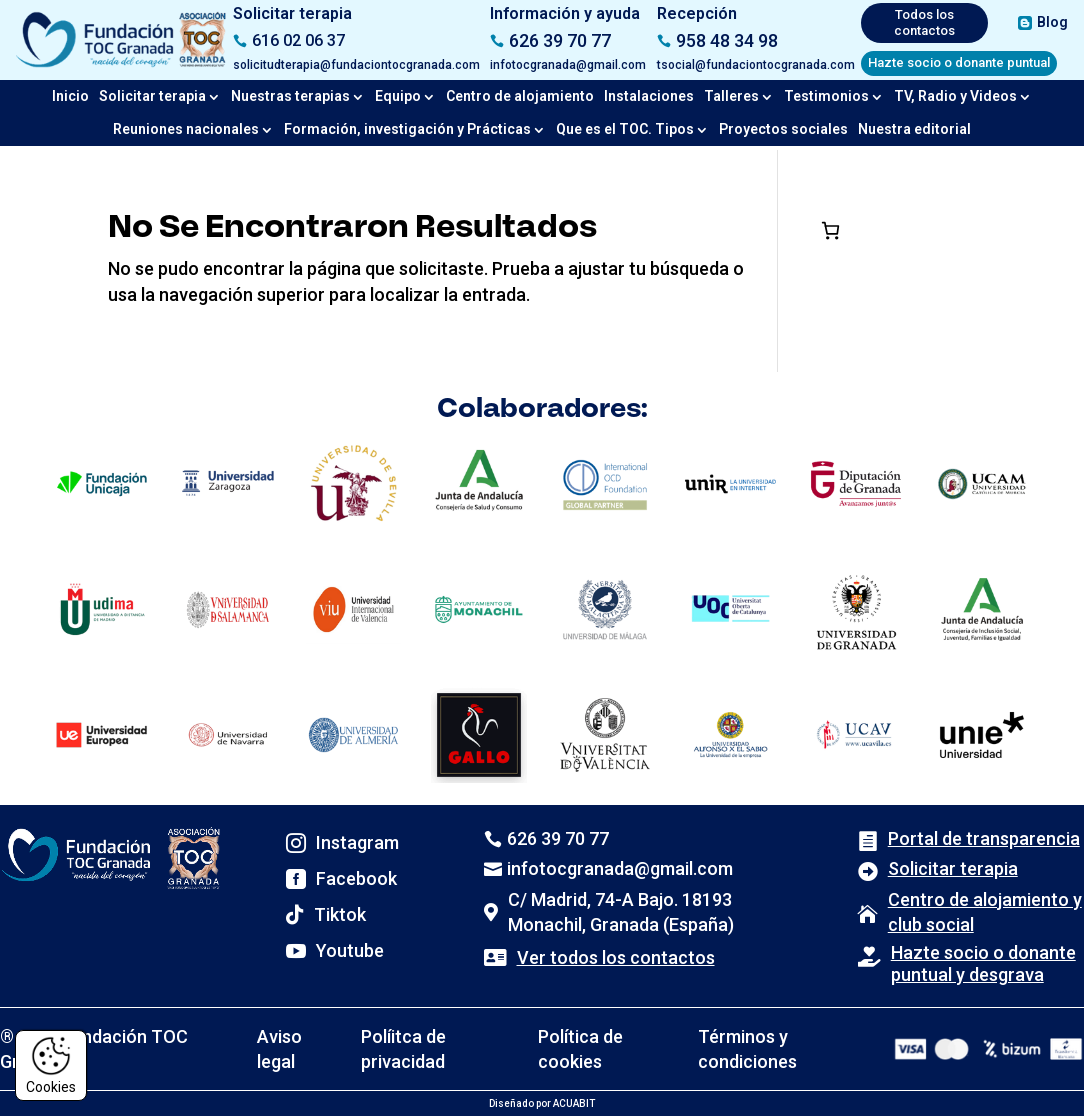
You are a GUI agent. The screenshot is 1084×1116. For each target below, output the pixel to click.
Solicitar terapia (152, 96)
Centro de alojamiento (520, 96)
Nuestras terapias (290, 96)
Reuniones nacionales (186, 129)
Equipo (398, 96)
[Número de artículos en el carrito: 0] (830, 230)
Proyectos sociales (783, 129)
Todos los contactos (924, 22)
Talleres (731, 96)
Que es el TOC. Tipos (625, 129)
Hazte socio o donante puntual (959, 62)
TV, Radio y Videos (955, 96)
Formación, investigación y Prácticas (407, 129)
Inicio (70, 96)
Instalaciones (649, 96)
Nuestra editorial (914, 129)
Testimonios (826, 96)
